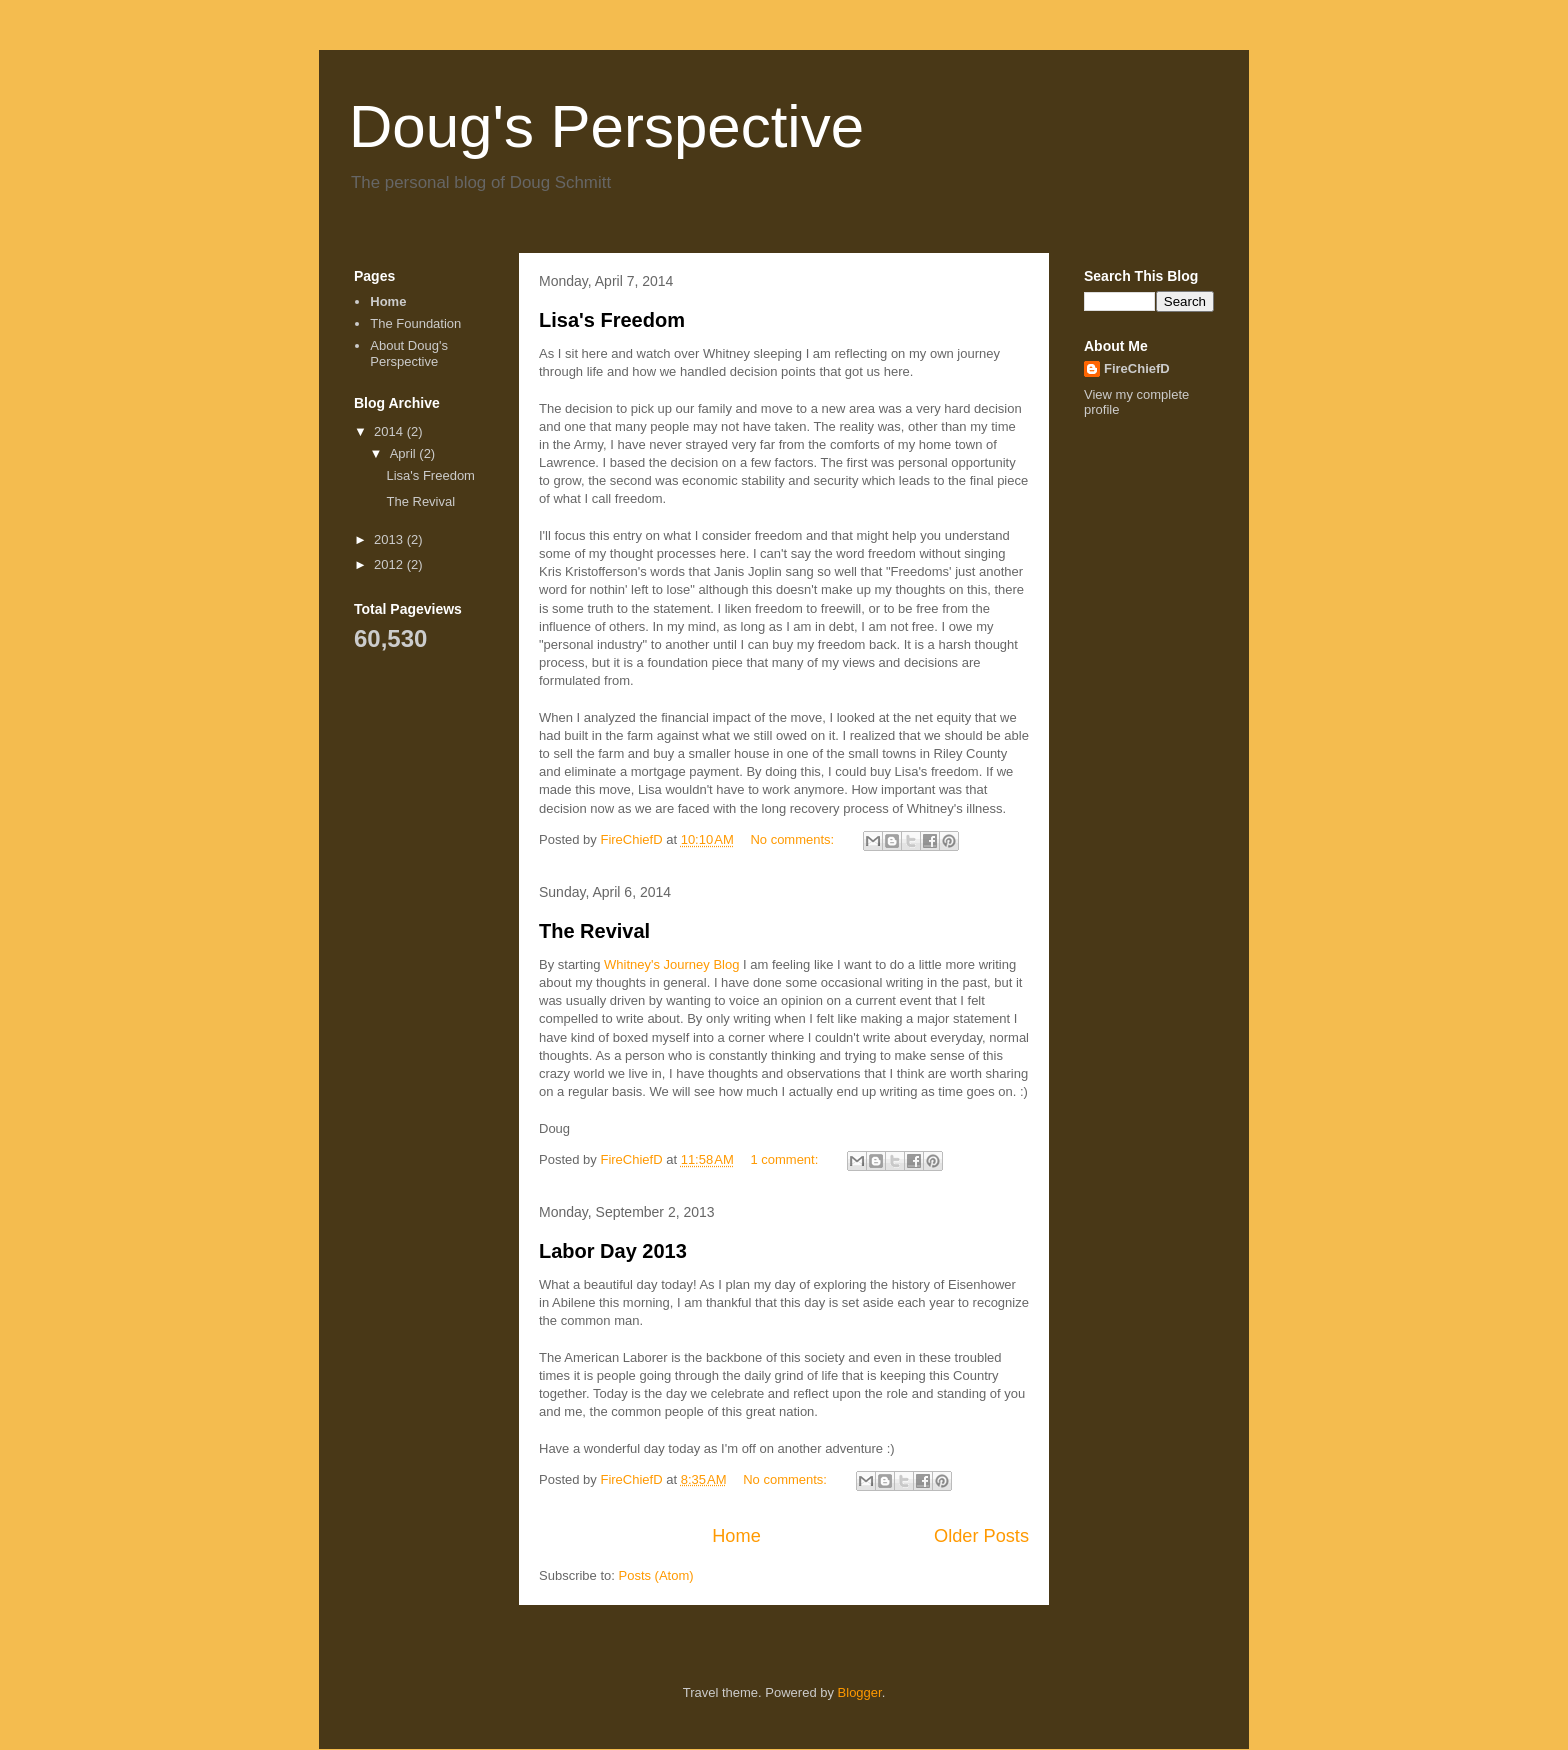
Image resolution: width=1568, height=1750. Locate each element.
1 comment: (786, 1159)
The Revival (594, 931)
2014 (390, 431)
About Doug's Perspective (409, 353)
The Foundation (415, 323)
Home (736, 1536)
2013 (390, 539)
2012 (390, 564)
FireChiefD (1137, 368)
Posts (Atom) (656, 1575)
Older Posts (981, 1536)
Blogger (860, 1692)
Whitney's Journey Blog (671, 964)
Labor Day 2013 (613, 1251)
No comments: (793, 839)
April (405, 453)
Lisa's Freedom (612, 320)
